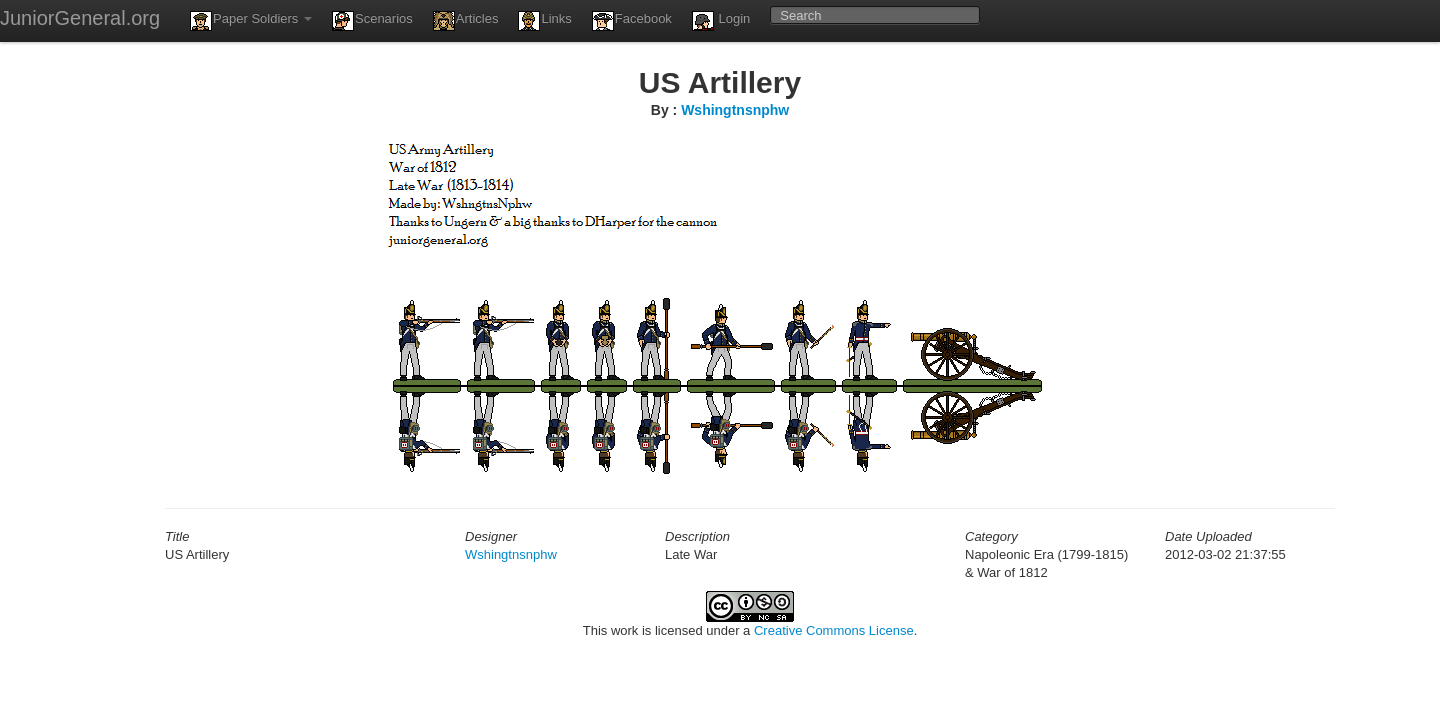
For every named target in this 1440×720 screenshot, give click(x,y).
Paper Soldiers (251, 21)
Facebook (632, 21)
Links (544, 21)
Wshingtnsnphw (735, 110)
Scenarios (372, 21)
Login (721, 21)
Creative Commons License (834, 630)
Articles (466, 21)
